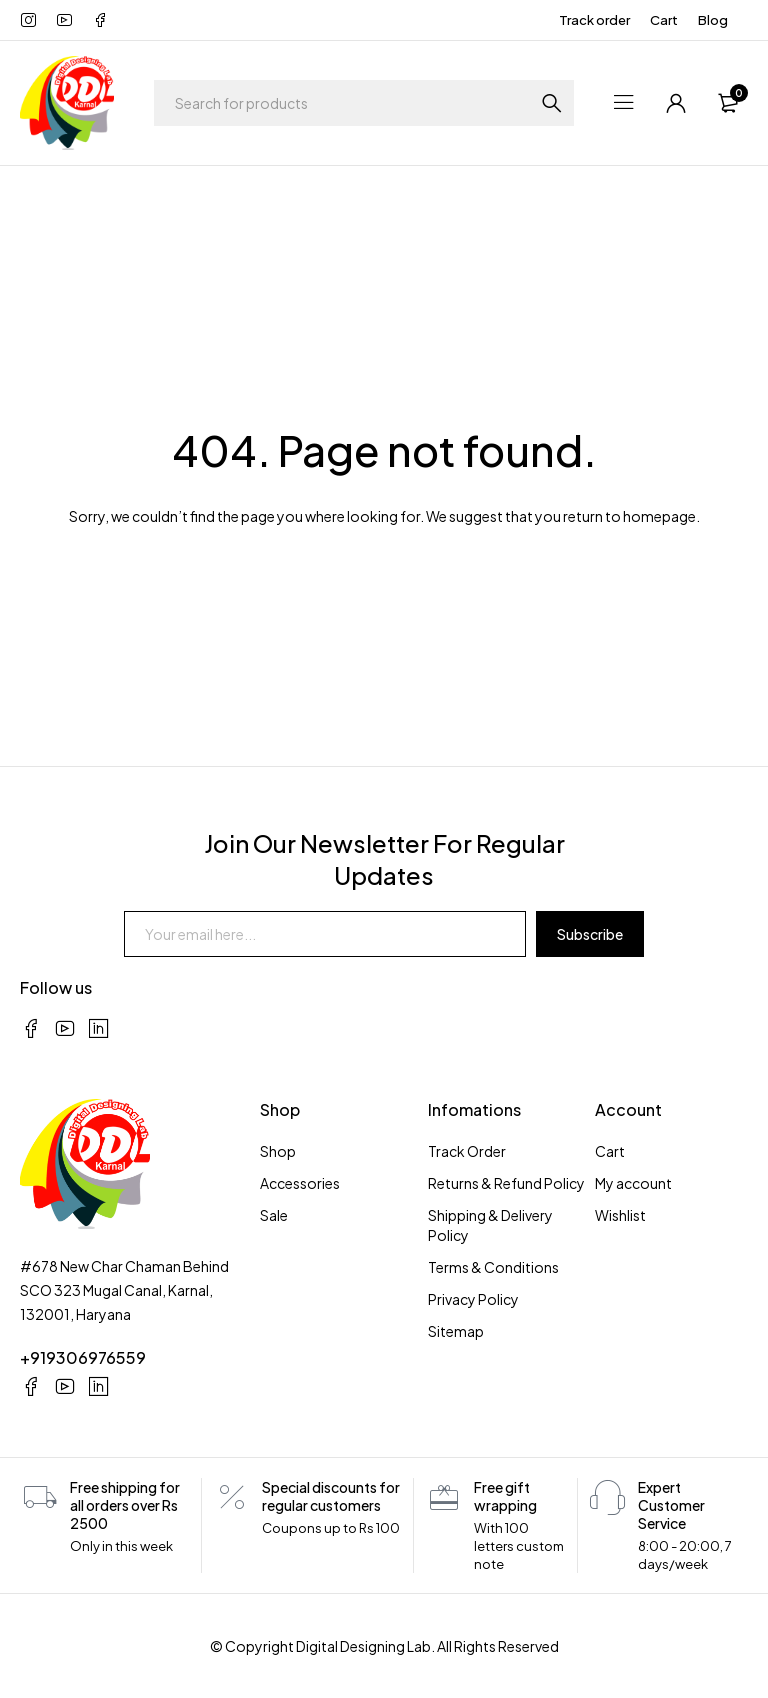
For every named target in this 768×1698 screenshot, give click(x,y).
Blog (713, 20)
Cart (664, 20)
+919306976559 (83, 1357)
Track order (594, 20)
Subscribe (590, 934)
